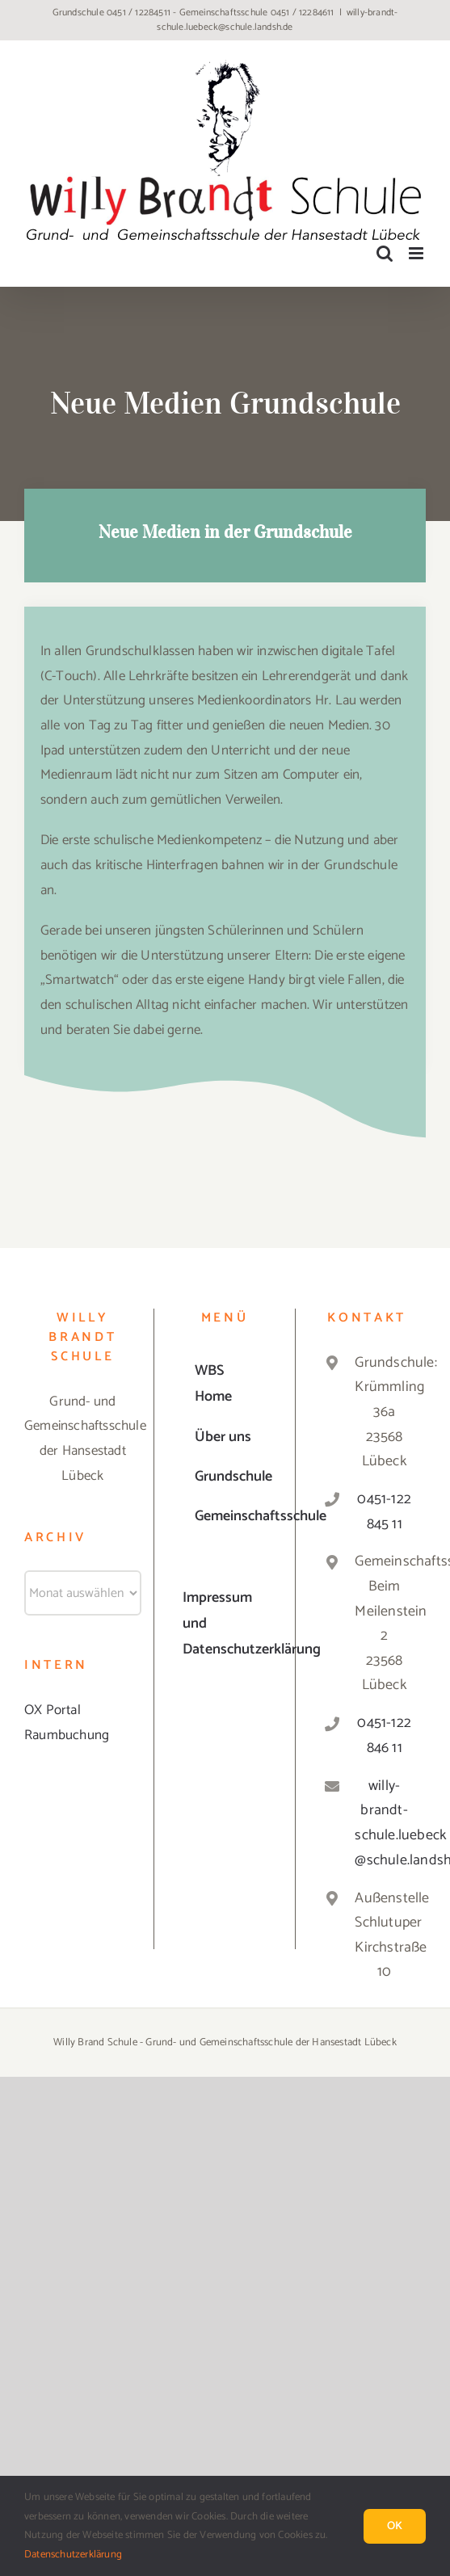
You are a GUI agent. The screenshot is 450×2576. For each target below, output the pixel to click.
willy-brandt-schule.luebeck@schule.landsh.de (277, 20)
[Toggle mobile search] (384, 253)
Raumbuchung (66, 1735)
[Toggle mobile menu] (417, 253)
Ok (394, 2526)
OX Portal (52, 1710)
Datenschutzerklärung (73, 2554)
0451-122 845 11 (384, 1511)
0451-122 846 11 (384, 1735)
